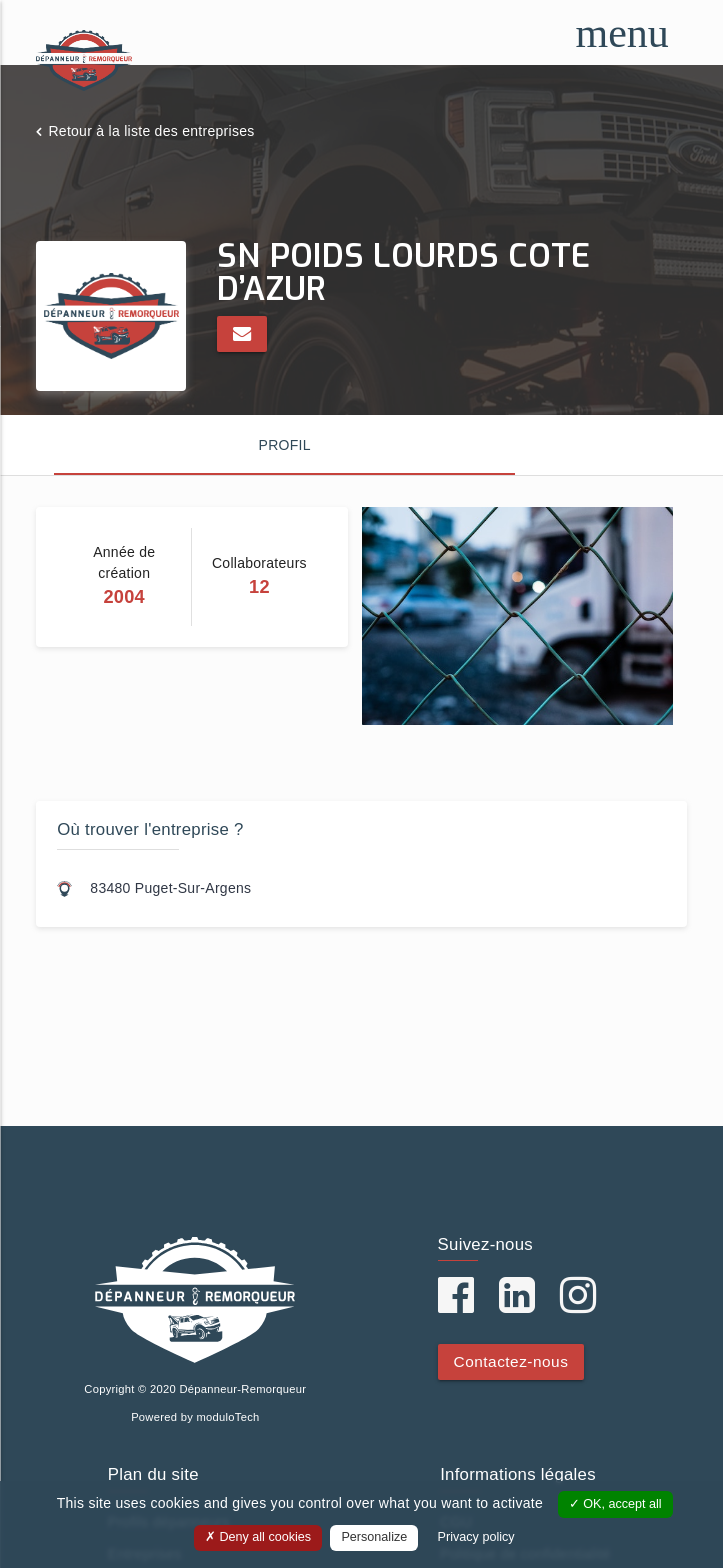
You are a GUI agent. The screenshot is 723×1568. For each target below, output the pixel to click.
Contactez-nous (511, 1361)
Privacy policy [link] (476, 1537)
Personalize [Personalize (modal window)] (374, 1537)
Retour (151, 131)
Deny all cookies (258, 1537)
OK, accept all (615, 1504)
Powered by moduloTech (195, 1417)
